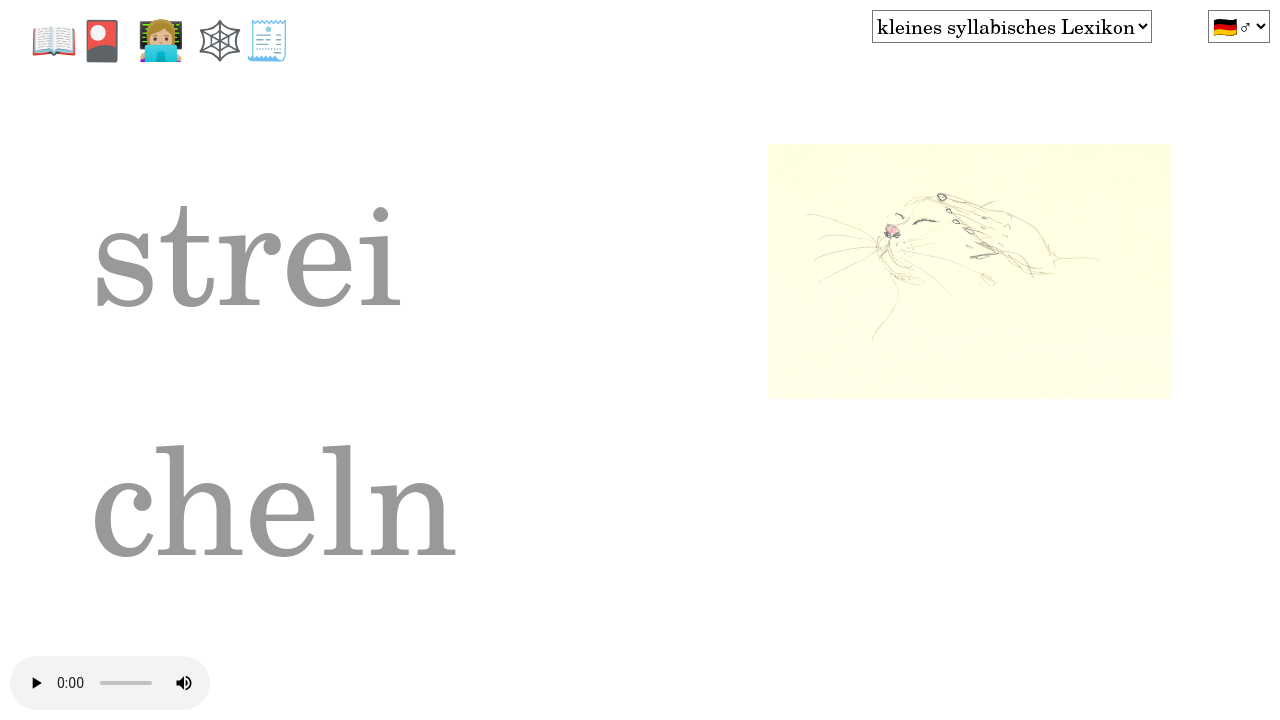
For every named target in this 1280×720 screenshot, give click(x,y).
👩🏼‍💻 (166, 38)
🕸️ (220, 38)
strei (290, 276)
